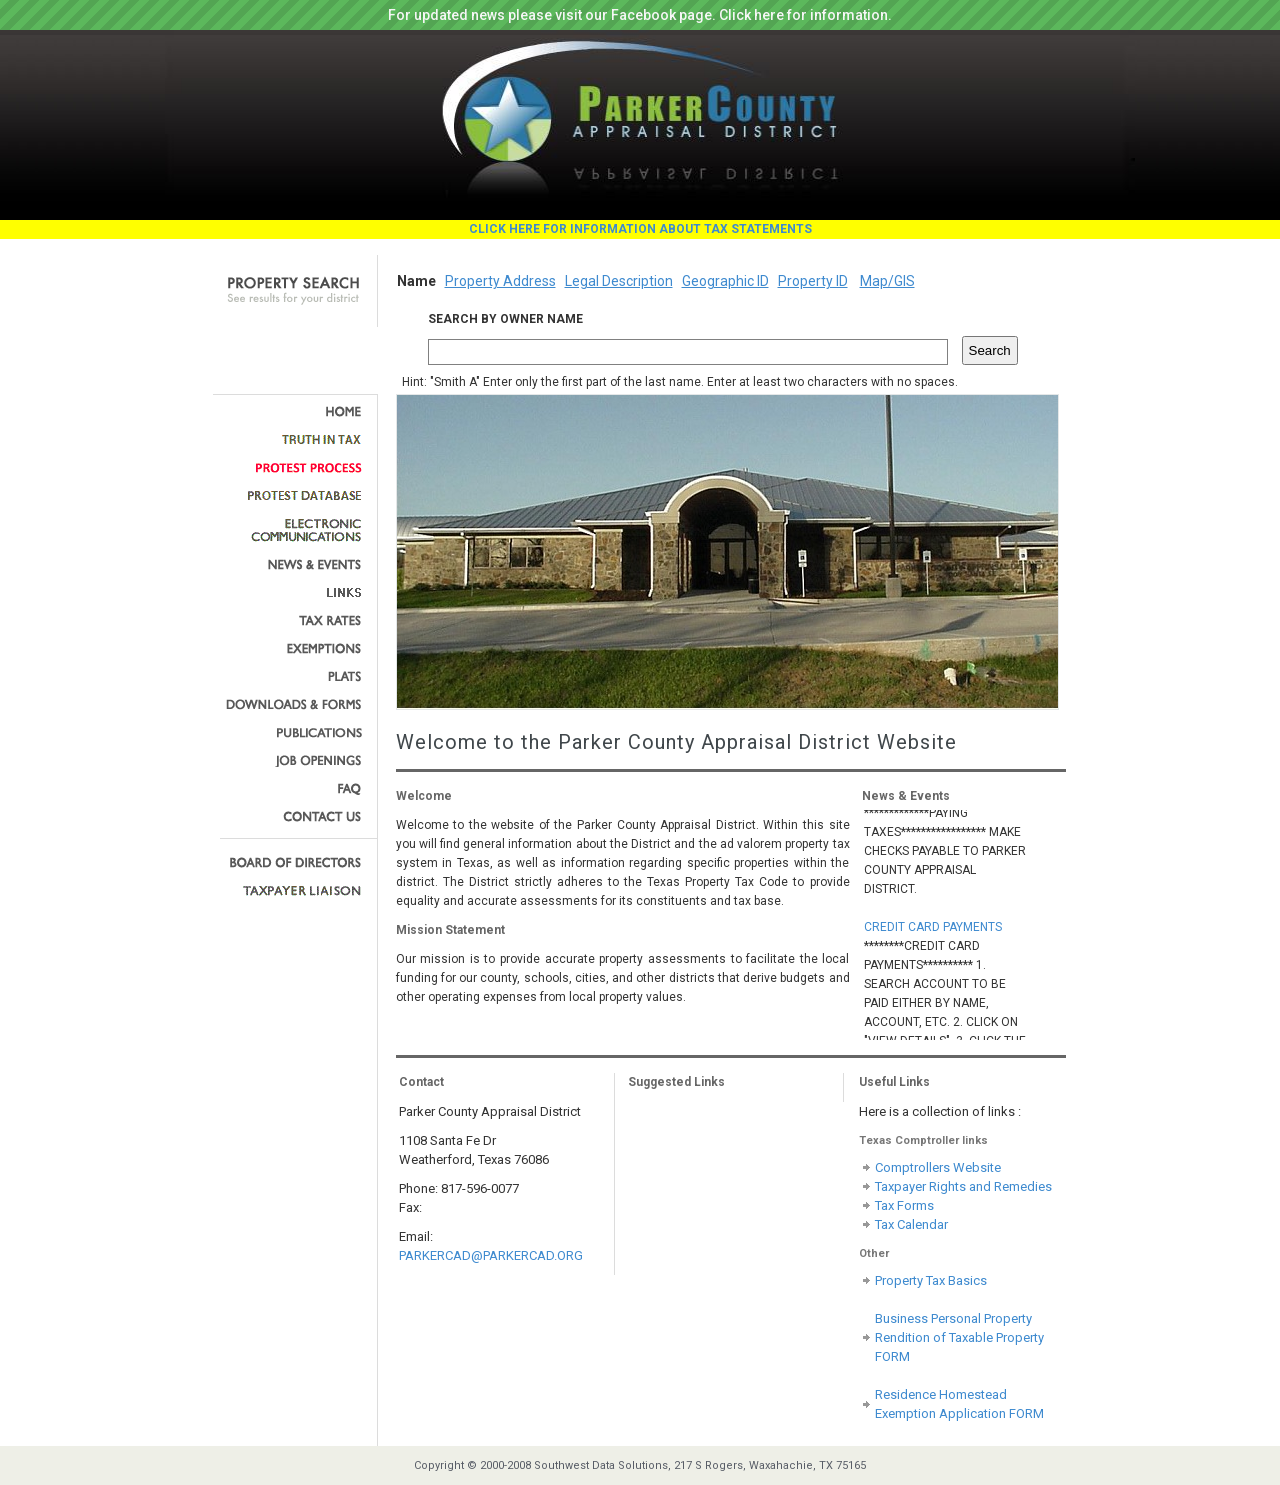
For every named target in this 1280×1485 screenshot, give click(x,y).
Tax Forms (904, 1205)
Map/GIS (887, 281)
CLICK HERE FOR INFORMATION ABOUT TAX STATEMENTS (640, 229)
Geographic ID (725, 281)
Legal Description (619, 281)
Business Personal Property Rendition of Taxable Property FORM (959, 1337)
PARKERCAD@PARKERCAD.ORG (491, 1255)
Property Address (500, 281)
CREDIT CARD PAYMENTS (933, 929)
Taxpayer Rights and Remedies (963, 1186)
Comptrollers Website (938, 1167)
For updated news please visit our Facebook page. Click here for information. (640, 15)
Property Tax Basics (931, 1280)
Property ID (813, 281)
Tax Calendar (911, 1224)
